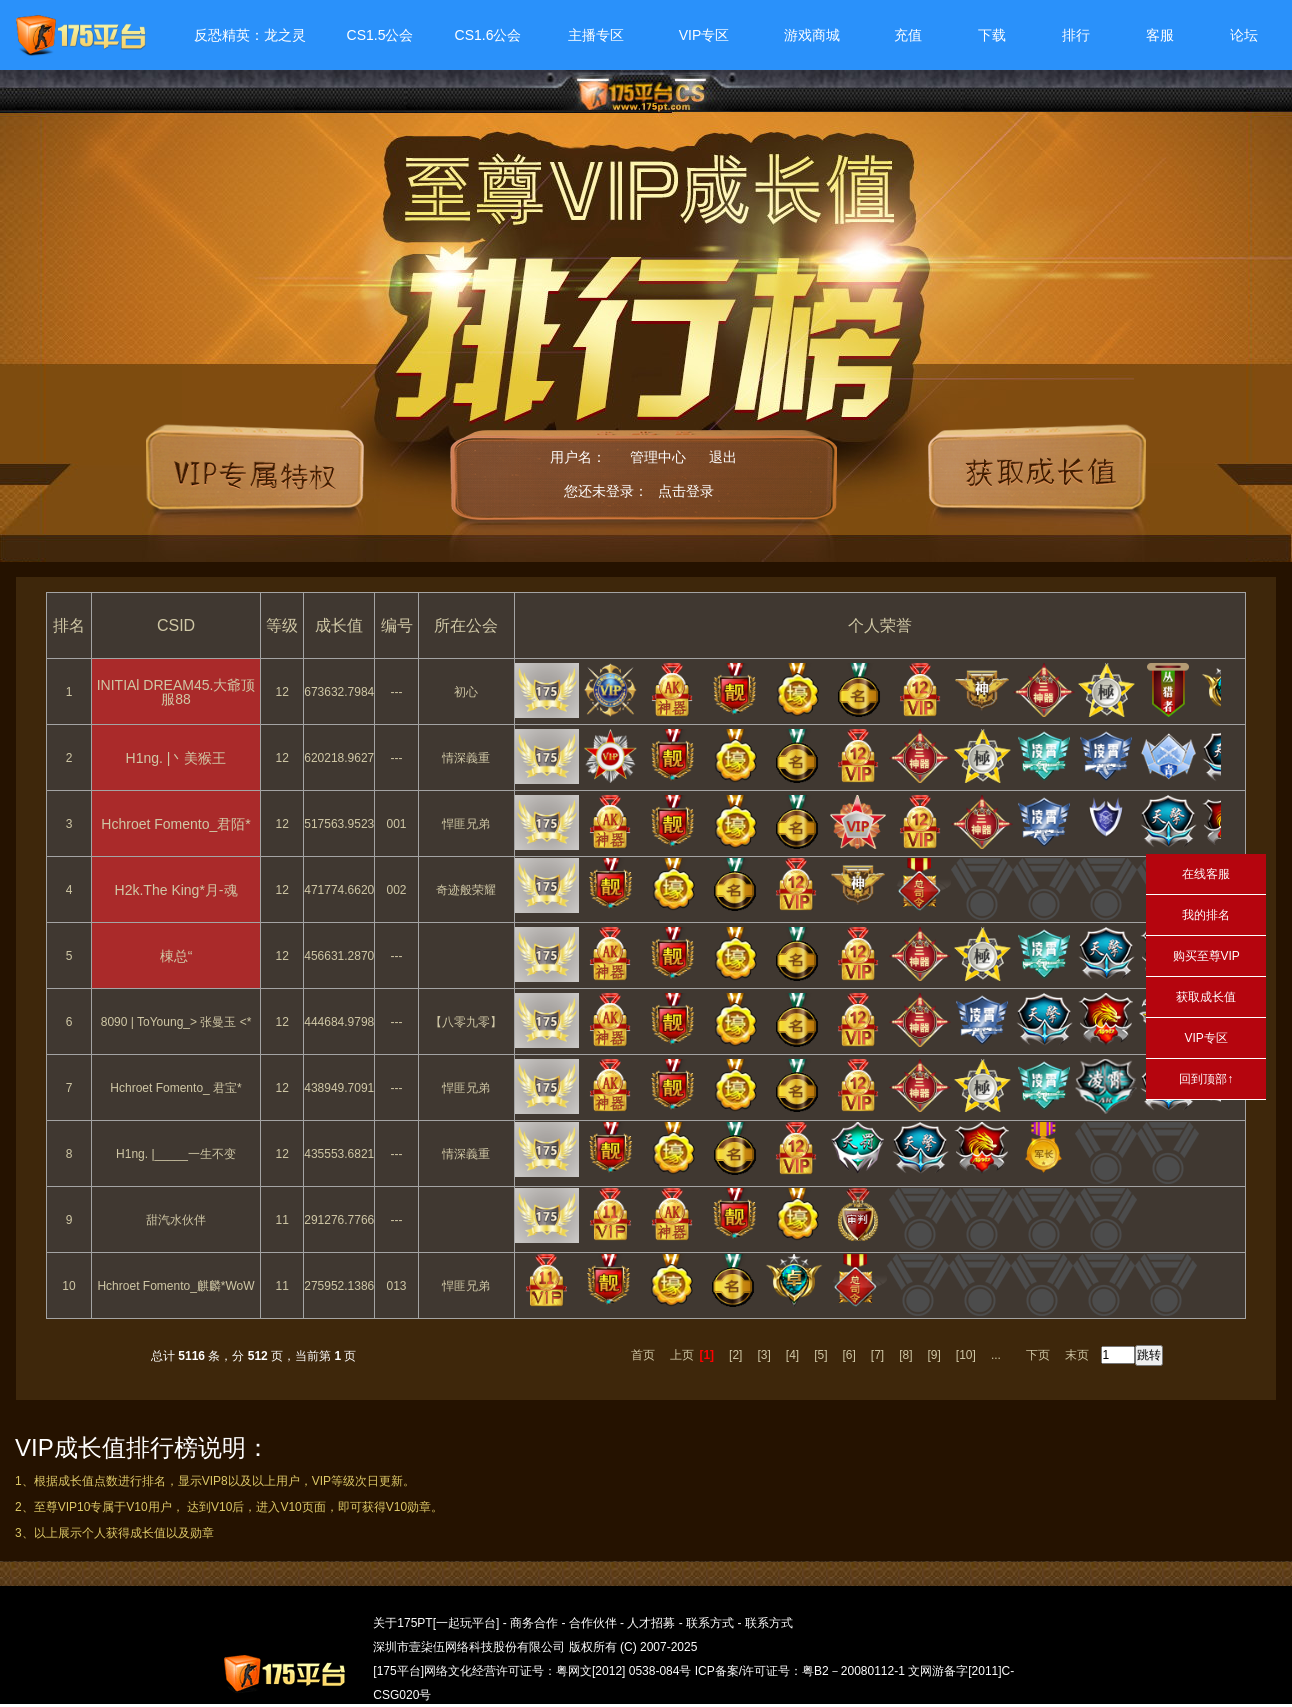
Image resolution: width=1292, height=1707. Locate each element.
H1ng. (176, 758)
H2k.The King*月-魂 (176, 890)
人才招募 (651, 1623)
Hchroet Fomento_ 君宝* (175, 1088)
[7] (877, 1355)
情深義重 (466, 758)
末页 (1077, 1355)
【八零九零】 (466, 1022)
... (996, 1355)
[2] (735, 1355)
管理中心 (658, 457)
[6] (848, 1355)
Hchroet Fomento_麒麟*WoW (175, 1286)
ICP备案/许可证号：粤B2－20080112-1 (800, 1671)
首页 (643, 1355)
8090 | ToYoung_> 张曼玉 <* (176, 1022)
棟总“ (176, 956)
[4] (792, 1355)
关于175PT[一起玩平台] (436, 1623)
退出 (723, 457)
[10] (966, 1355)
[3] (763, 1355)
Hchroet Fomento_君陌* (175, 824)
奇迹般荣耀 (466, 890)
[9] (934, 1355)
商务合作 (534, 1623)
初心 (466, 692)
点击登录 (686, 491)
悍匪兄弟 (466, 824)
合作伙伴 (593, 1623)
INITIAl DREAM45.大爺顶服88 (176, 692)
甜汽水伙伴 (176, 1220)
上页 (682, 1355)
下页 (1038, 1355)
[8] (905, 1355)
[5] (820, 1355)
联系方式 (710, 1623)
